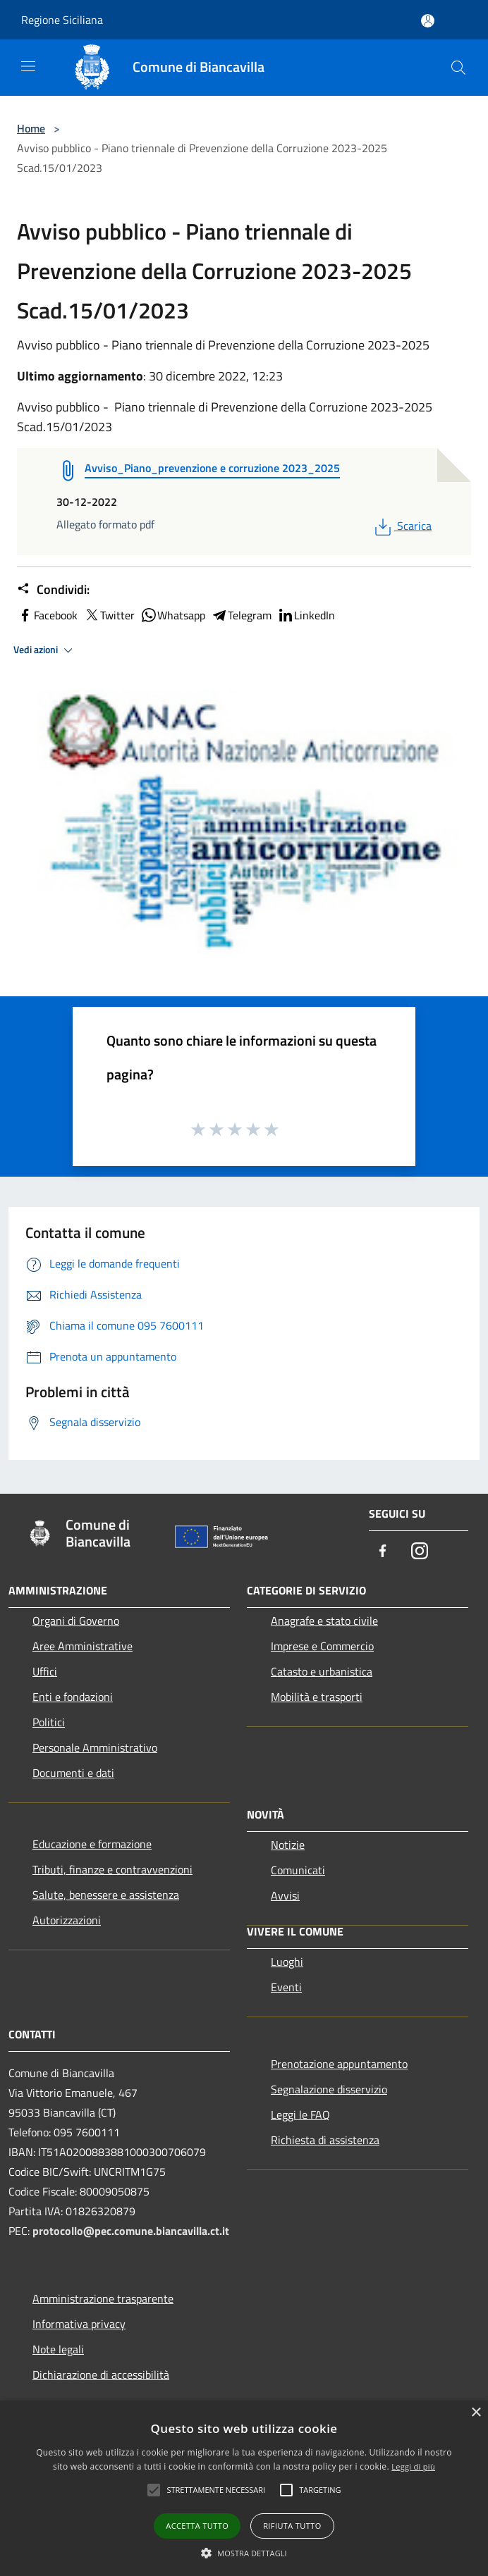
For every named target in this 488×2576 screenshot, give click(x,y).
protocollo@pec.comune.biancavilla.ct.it (130, 2230)
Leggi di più (413, 2466)
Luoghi (287, 1961)
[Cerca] (458, 67)
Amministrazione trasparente (102, 2298)
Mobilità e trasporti (316, 1696)
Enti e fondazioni (72, 1696)
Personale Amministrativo (94, 1747)
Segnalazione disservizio (329, 2089)
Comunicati (298, 1870)
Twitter (109, 615)
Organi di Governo (75, 1620)
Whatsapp (172, 615)
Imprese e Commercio (322, 1645)
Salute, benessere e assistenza (105, 1894)
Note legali (58, 2349)
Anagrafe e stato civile (324, 1620)
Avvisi (285, 1895)
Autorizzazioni (66, 1920)
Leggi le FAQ (300, 2114)
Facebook (47, 615)
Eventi (286, 1987)
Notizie (288, 1844)
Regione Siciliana (62, 19)
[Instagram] (419, 1552)
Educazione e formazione (92, 1843)
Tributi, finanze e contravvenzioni (112, 1869)
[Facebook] (383, 1552)
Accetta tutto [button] (197, 2525)
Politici (48, 1722)
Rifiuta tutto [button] (292, 2525)
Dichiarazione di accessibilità (100, 2374)
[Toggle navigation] (28, 66)
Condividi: (53, 590)
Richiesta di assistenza (325, 2139)
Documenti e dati (73, 1772)
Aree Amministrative (82, 1645)
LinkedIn (306, 615)
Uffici (44, 1671)
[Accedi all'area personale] (427, 20)
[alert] (244, 2488)
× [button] (475, 2413)
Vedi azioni (45, 650)
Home (31, 128)
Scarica (402, 525)
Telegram (241, 615)
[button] (244, 2553)
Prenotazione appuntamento (339, 2063)
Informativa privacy (79, 2323)
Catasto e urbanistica (321, 1671)
